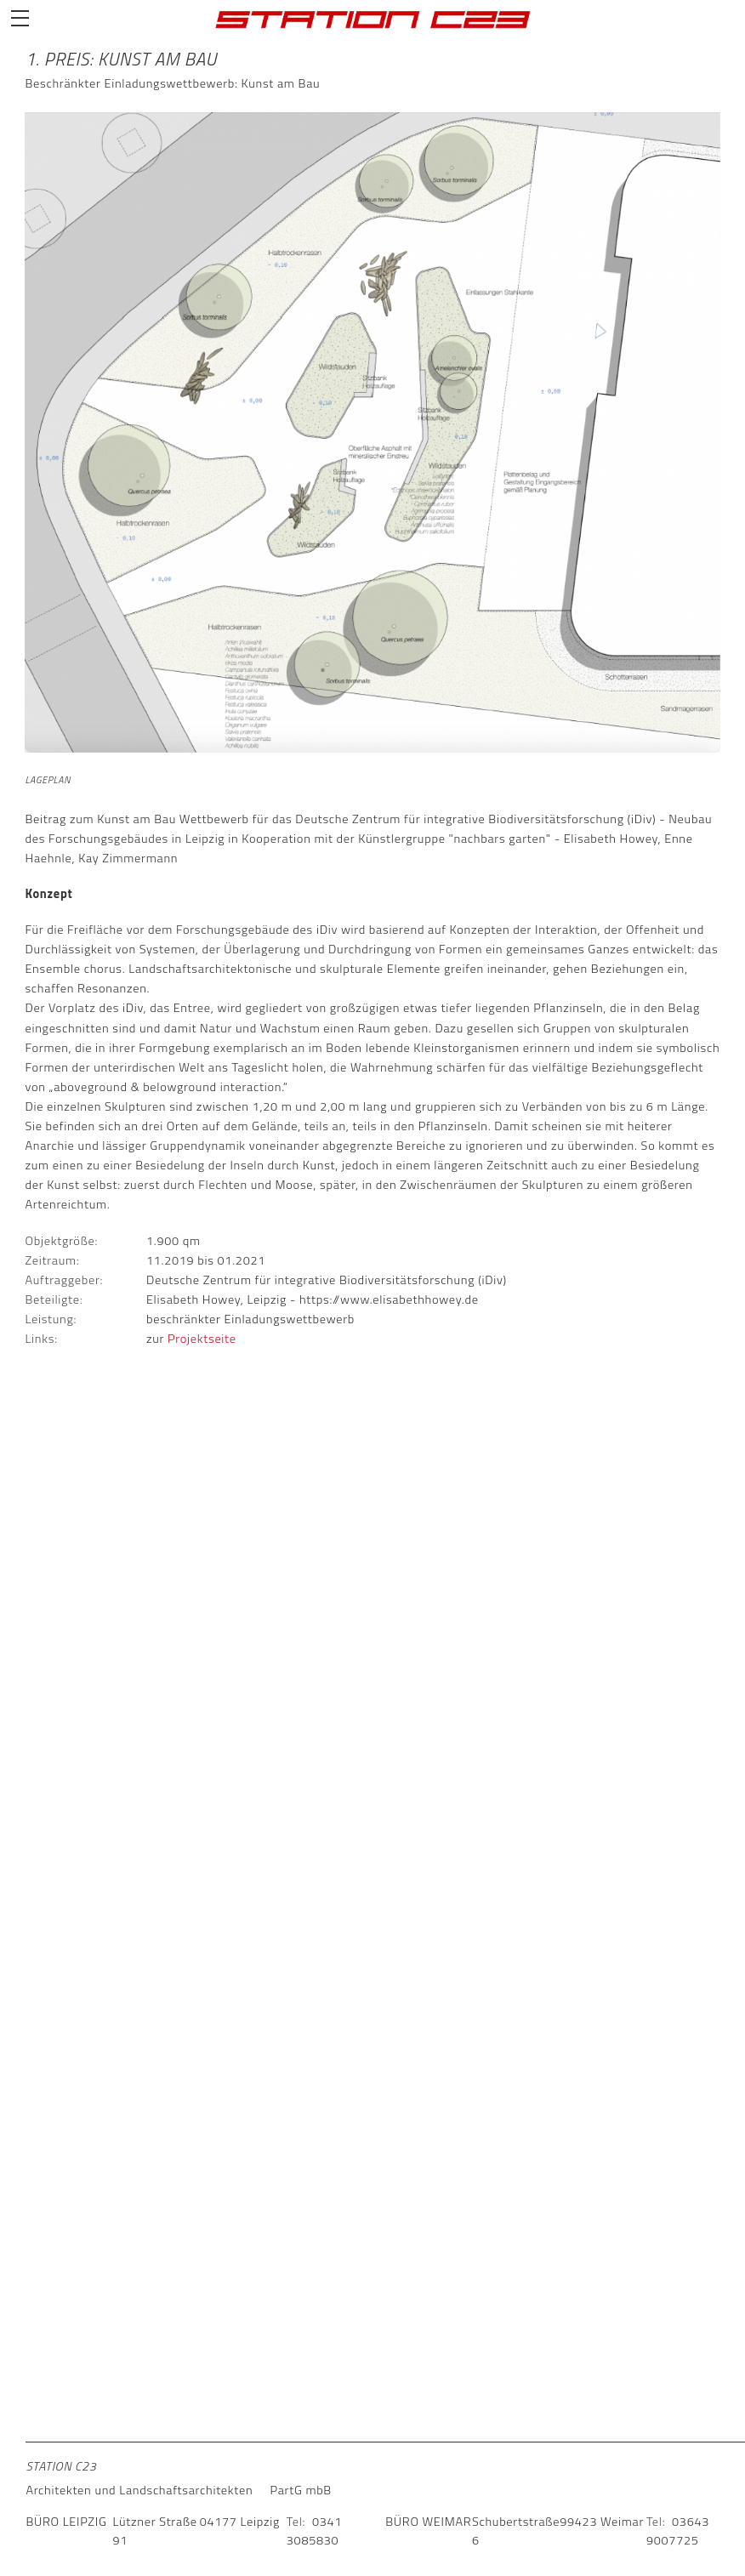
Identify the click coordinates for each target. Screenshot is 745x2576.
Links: (41, 1338)
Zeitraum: (52, 1261)
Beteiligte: (53, 1299)
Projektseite (202, 1338)
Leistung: (51, 1319)
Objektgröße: (61, 1241)
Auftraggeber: (64, 1280)
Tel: (296, 2522)
